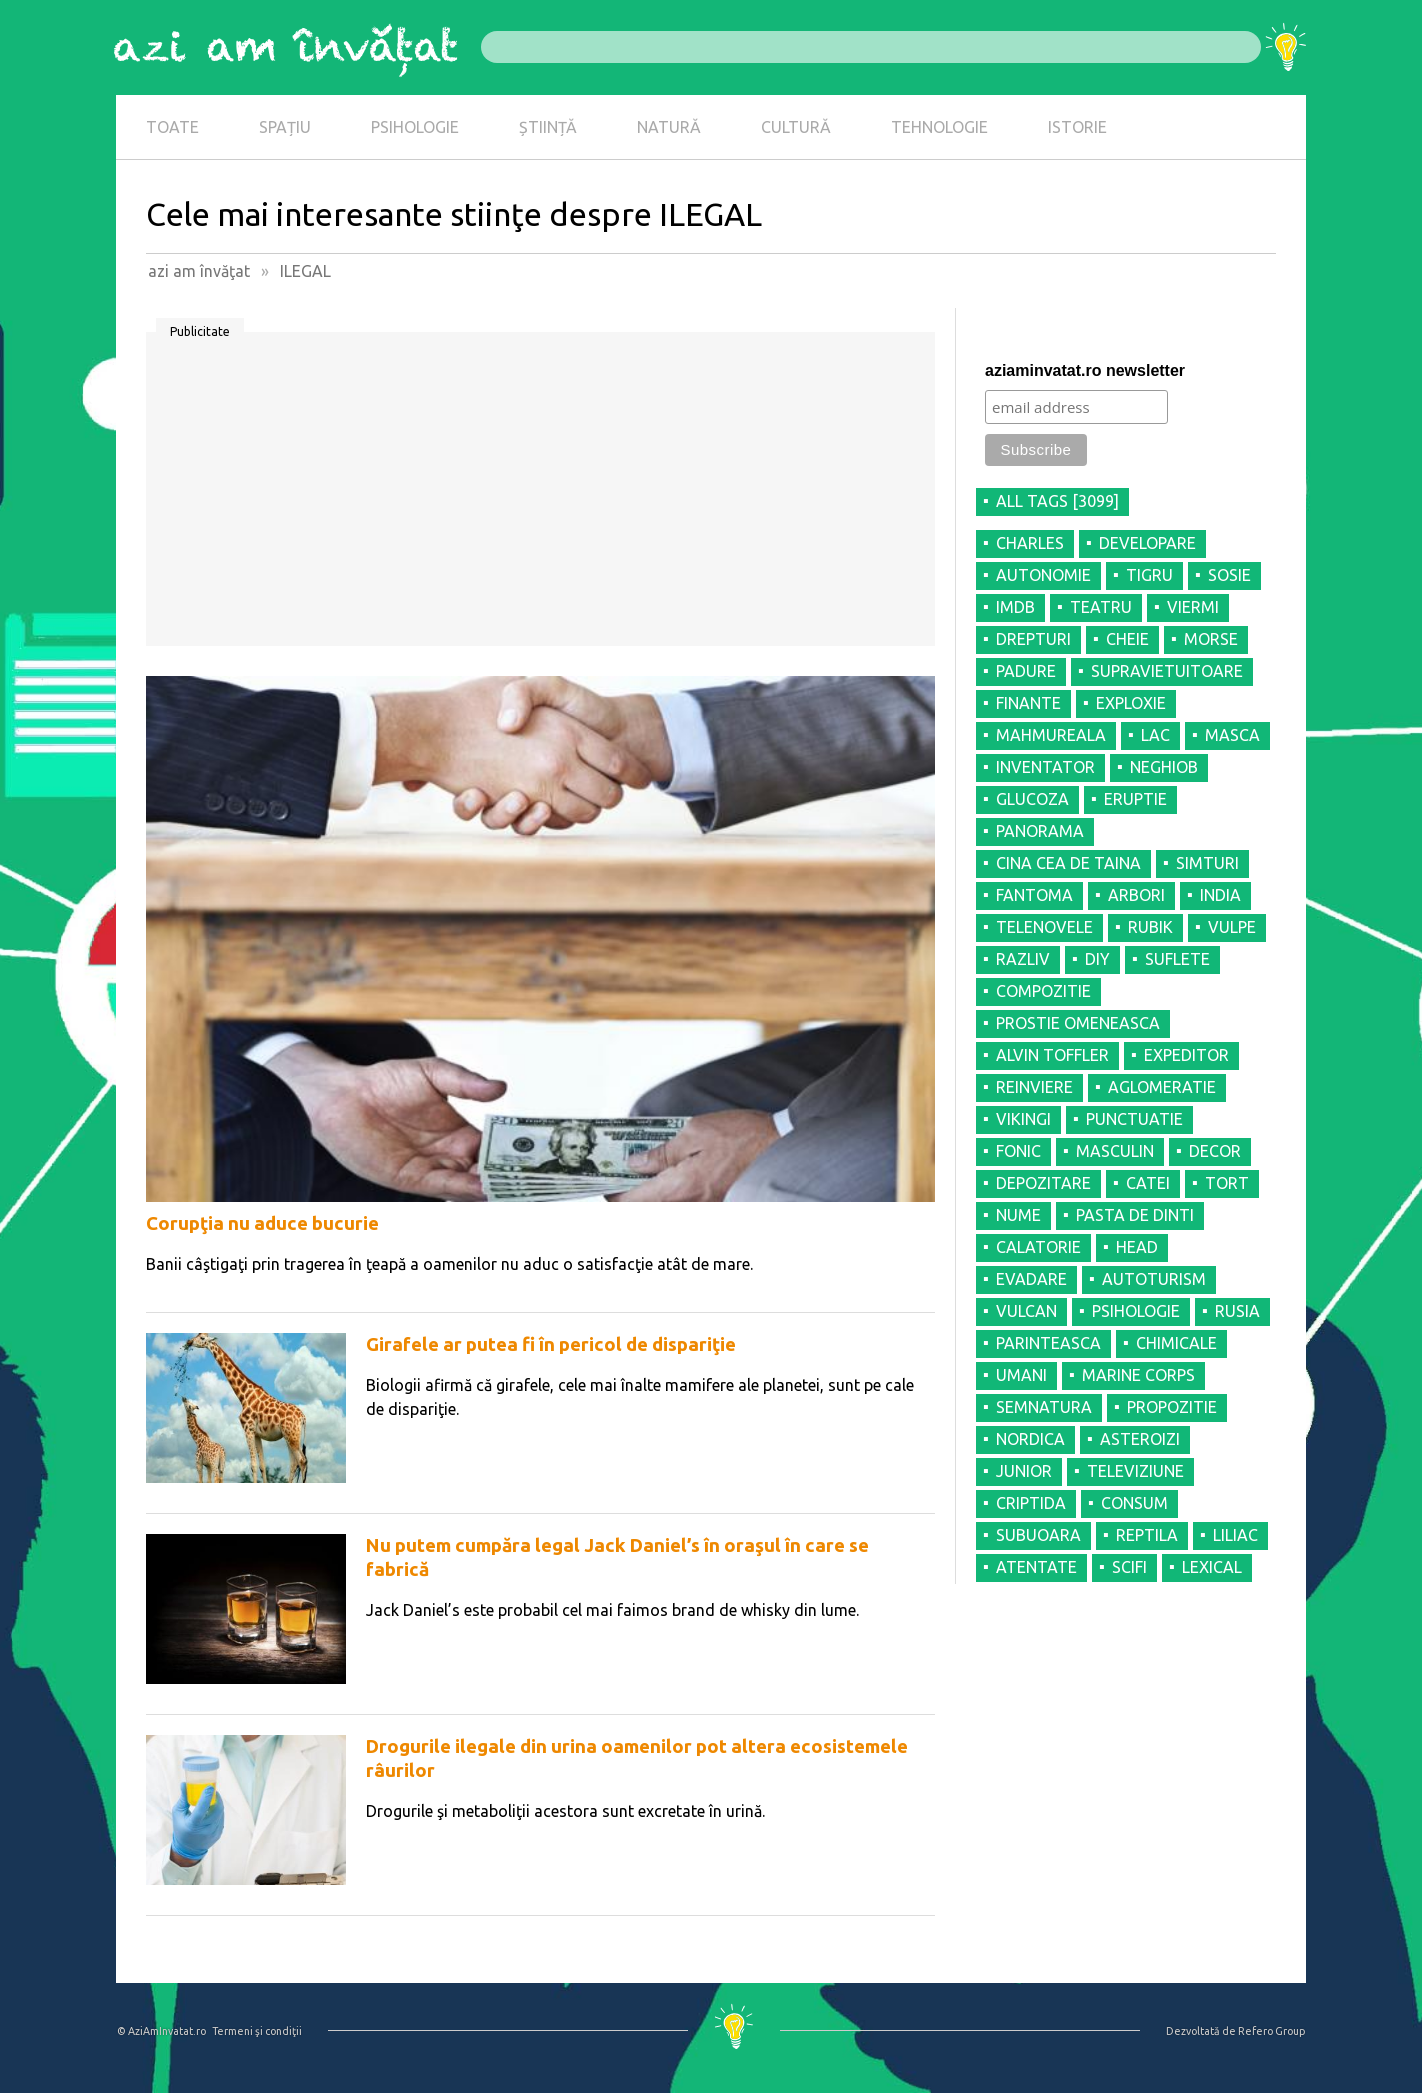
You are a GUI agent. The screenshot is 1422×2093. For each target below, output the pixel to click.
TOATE (172, 127)
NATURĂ (669, 127)
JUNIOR (1024, 1471)
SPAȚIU (285, 127)
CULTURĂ (796, 127)
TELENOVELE (1044, 927)
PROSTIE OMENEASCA (1078, 1023)
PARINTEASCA (1048, 1343)
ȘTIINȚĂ (548, 127)
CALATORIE (1038, 1247)
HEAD (1137, 1247)
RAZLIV (1023, 959)
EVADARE (1031, 1279)
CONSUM (1134, 1503)
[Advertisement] (540, 496)
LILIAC (1235, 1535)
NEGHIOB (1164, 767)
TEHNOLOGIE (939, 127)
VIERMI (1193, 607)
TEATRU (1101, 607)
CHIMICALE (1176, 1343)
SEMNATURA (1044, 1407)
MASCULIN (1115, 1151)
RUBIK (1150, 927)
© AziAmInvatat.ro (161, 2031)
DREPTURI (1033, 639)
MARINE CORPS (1138, 1375)
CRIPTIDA (1031, 1503)
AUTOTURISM (1154, 1279)
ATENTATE (1036, 1567)
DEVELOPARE (1147, 543)
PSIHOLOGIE (415, 127)
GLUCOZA (1032, 799)
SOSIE (1229, 575)
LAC (1155, 735)
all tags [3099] (1057, 501)
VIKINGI (1023, 1119)
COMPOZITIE (1043, 991)
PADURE (1026, 671)
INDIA (1220, 895)
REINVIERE (1034, 1087)
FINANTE (1028, 703)
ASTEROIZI (1140, 1439)
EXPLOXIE (1131, 703)
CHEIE (1127, 639)
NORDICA (1030, 1439)
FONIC (1018, 1151)
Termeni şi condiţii (257, 2031)
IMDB (1015, 607)
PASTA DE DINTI (1135, 1215)
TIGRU (1149, 575)
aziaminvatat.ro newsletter (1085, 370)
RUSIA (1237, 1311)
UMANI (1021, 1375)
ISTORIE (1077, 127)
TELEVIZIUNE (1135, 1471)
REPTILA (1147, 1535)
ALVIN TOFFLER (1052, 1055)
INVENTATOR (1045, 767)
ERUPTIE (1135, 799)
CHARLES (1030, 543)
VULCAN (1026, 1311)
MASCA (1232, 735)
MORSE (1211, 639)
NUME (1018, 1215)
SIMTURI (1207, 863)
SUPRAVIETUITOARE (1167, 671)
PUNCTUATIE (1134, 1119)
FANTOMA (1034, 895)
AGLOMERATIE (1162, 1087)
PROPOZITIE (1172, 1407)
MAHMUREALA (1051, 735)
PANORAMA (1040, 831)
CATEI (1148, 1183)
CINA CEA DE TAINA (1068, 863)
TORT (1227, 1183)
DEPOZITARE (1043, 1183)
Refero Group (1271, 2031)
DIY (1097, 959)
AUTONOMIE (1043, 575)
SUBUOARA (1038, 1535)
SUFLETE (1177, 959)
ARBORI (1136, 895)
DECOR (1215, 1151)
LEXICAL (1212, 1567)
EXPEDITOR (1186, 1055)
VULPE (1232, 927)
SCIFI (1129, 1567)
